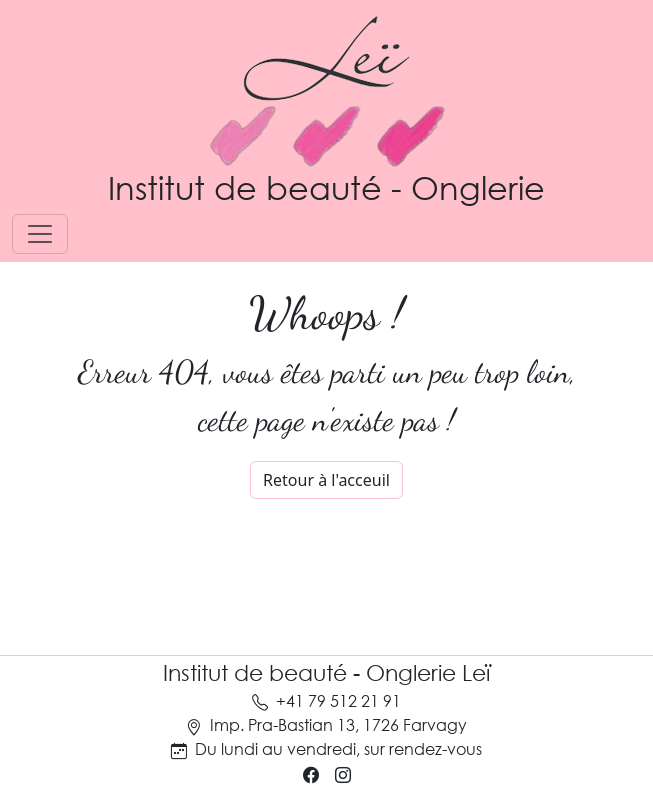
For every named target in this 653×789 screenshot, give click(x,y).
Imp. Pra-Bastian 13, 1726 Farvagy (338, 724)
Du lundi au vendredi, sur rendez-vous (338, 748)
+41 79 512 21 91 (338, 700)
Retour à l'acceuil (326, 480)
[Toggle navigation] (40, 234)
